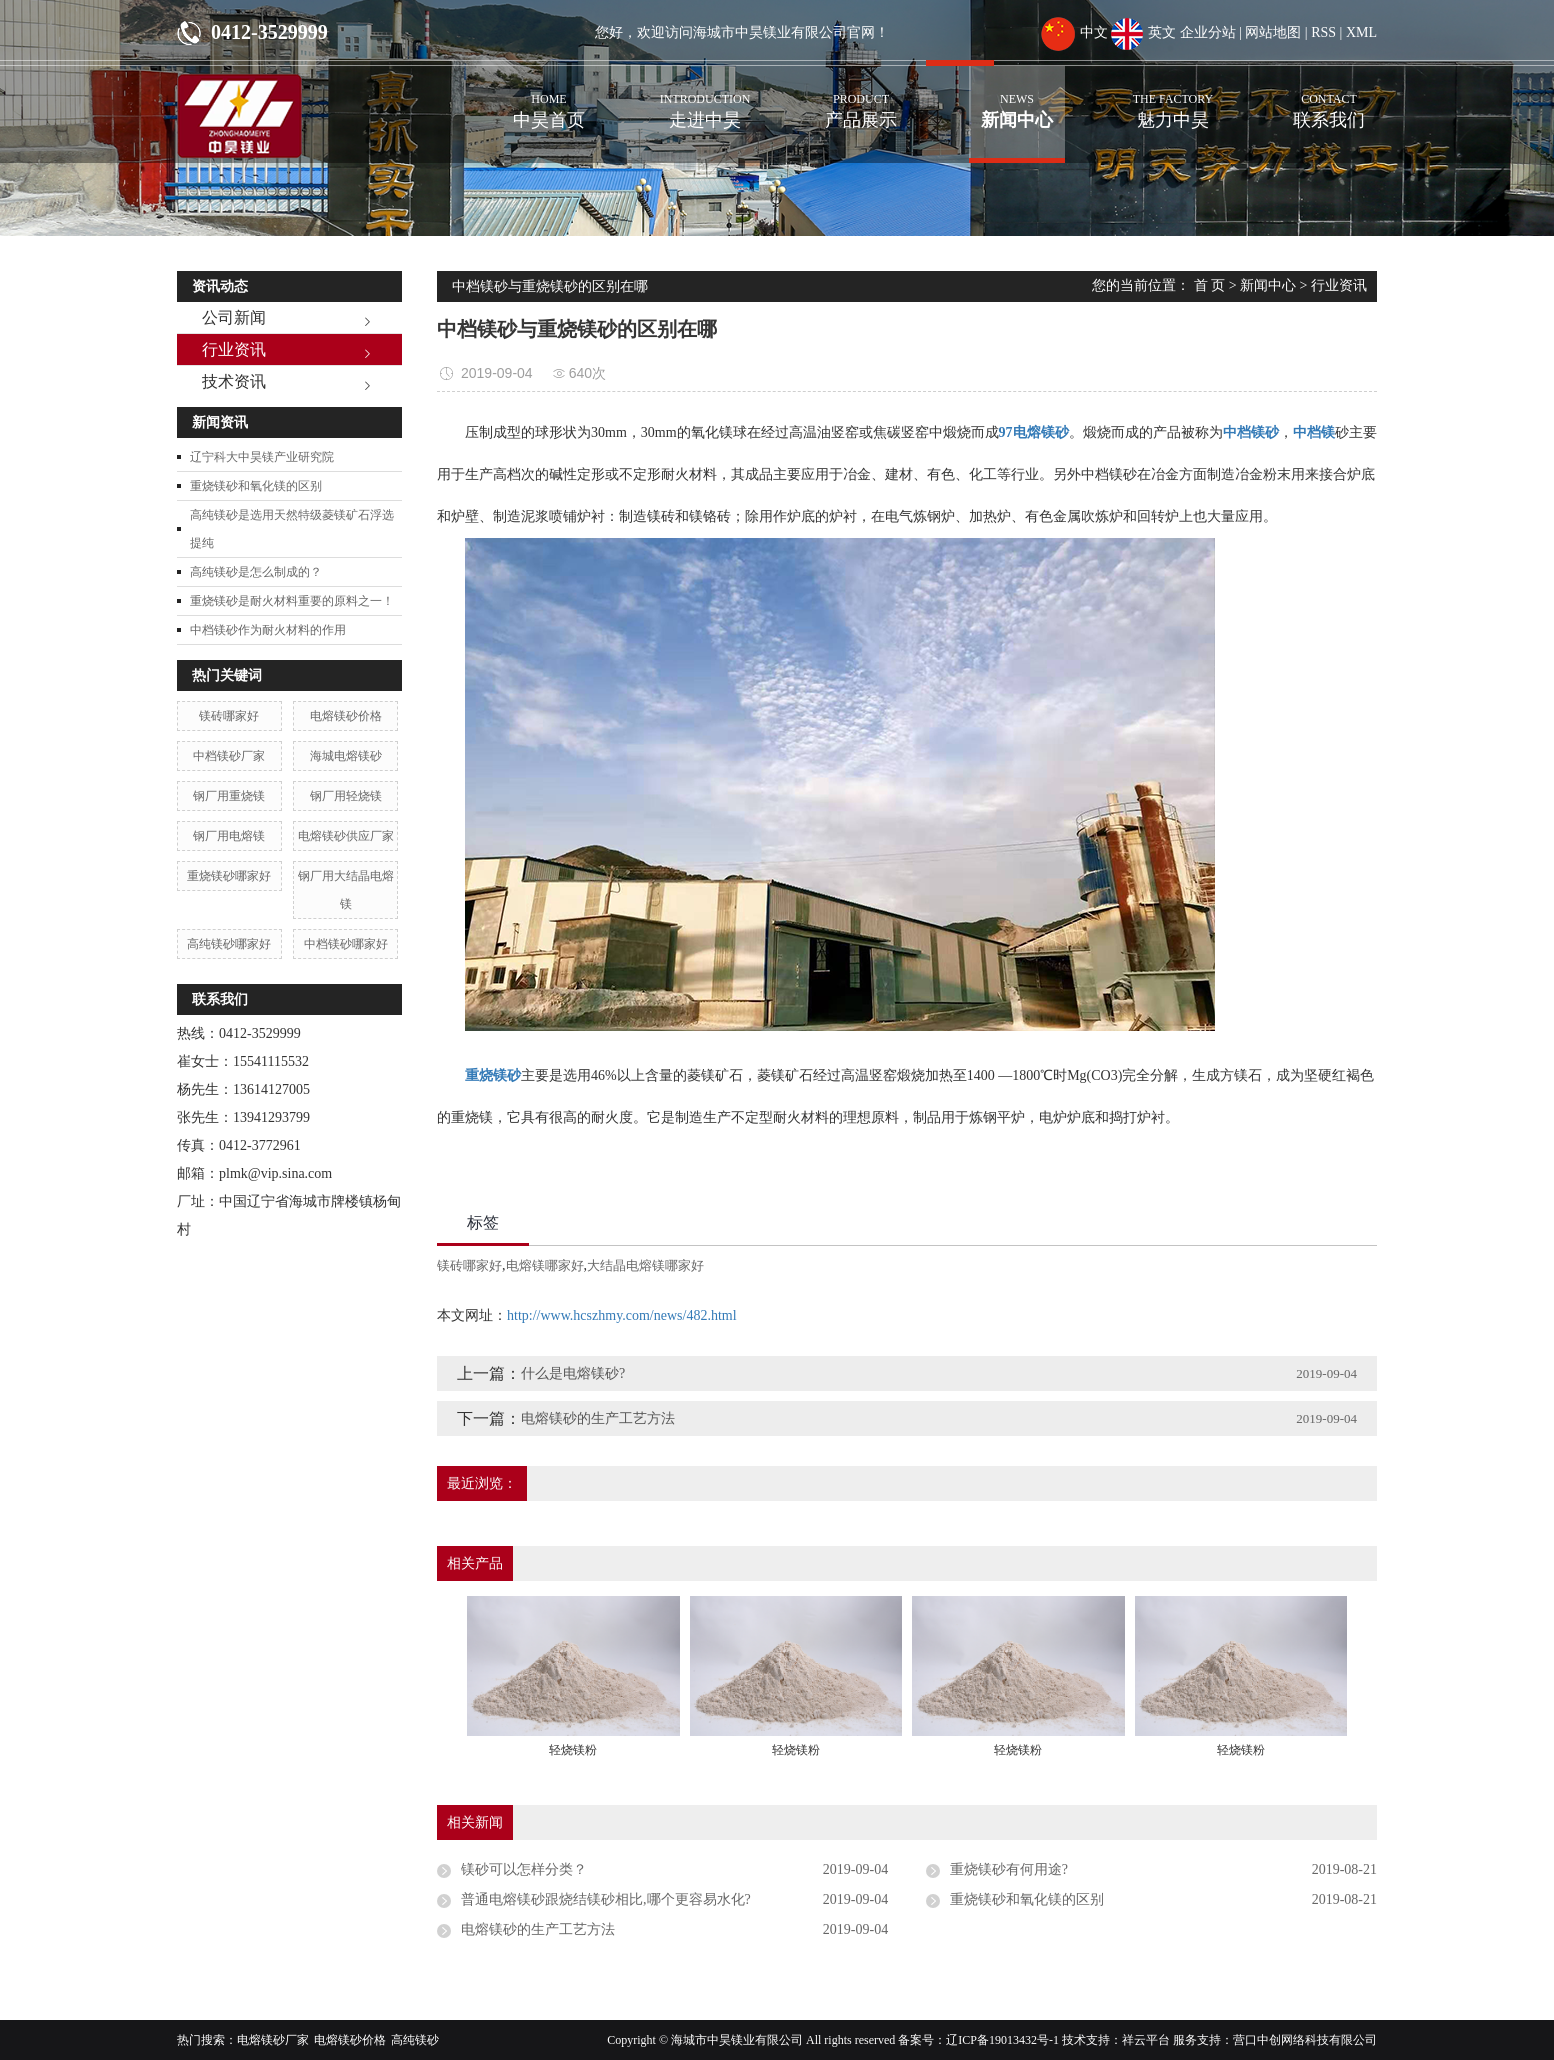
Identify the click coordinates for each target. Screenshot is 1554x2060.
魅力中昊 (1173, 98)
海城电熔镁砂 (346, 756)
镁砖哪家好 (229, 716)
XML (1361, 32)
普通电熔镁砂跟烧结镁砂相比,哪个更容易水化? (606, 1899)
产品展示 (861, 98)
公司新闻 (234, 317)
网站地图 (1273, 32)
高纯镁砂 (415, 2040)
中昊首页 (549, 98)
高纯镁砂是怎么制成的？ (256, 572)
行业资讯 (234, 349)
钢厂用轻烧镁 (346, 796)
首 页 (1210, 285)
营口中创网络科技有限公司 (1305, 2040)
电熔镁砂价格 (346, 716)
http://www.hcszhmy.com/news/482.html (622, 1315)
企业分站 (1208, 32)
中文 (1074, 32)
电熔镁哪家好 (545, 1265)
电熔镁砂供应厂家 (346, 836)
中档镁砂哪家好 (346, 944)
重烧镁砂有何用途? (1009, 1869)
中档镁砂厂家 (229, 756)
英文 (1143, 32)
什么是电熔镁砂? (573, 1373)
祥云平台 (1146, 2040)
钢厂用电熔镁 (229, 836)
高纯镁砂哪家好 (229, 944)
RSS (1323, 32)
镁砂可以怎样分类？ (524, 1869)
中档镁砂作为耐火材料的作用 (268, 630)
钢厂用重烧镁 (229, 796)
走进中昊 (705, 98)
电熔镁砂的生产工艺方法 (598, 1418)
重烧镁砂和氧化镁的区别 (256, 486)
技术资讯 (234, 381)
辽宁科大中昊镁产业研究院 (262, 457)
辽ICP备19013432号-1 (1002, 2040)
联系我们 (1329, 98)
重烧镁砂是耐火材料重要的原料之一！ (292, 601)
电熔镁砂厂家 (273, 2040)
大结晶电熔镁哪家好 (645, 1265)
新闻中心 (1017, 98)
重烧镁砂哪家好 (229, 876)
